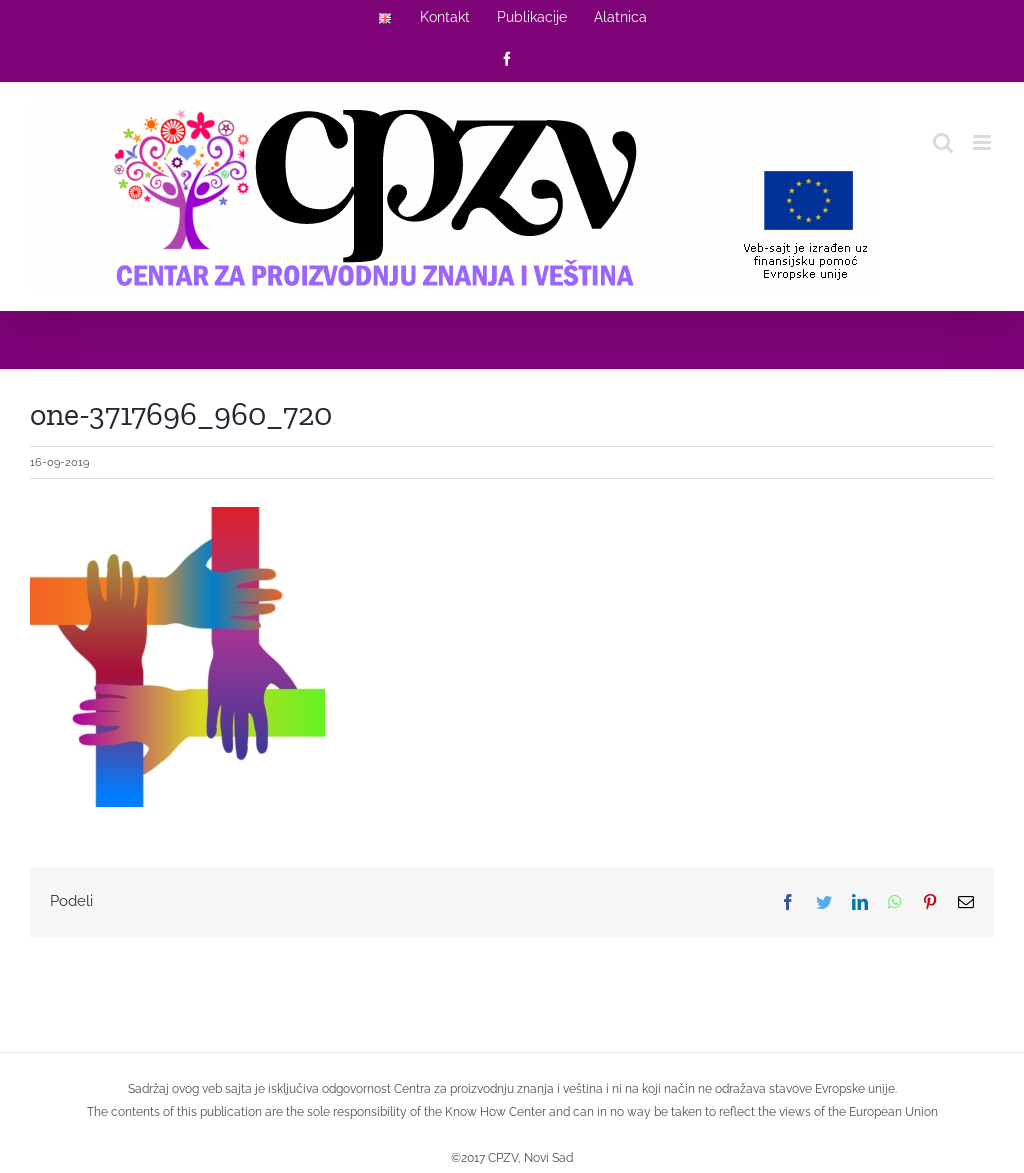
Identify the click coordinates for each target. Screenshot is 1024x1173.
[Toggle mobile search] (943, 142)
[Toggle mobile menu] (983, 142)
